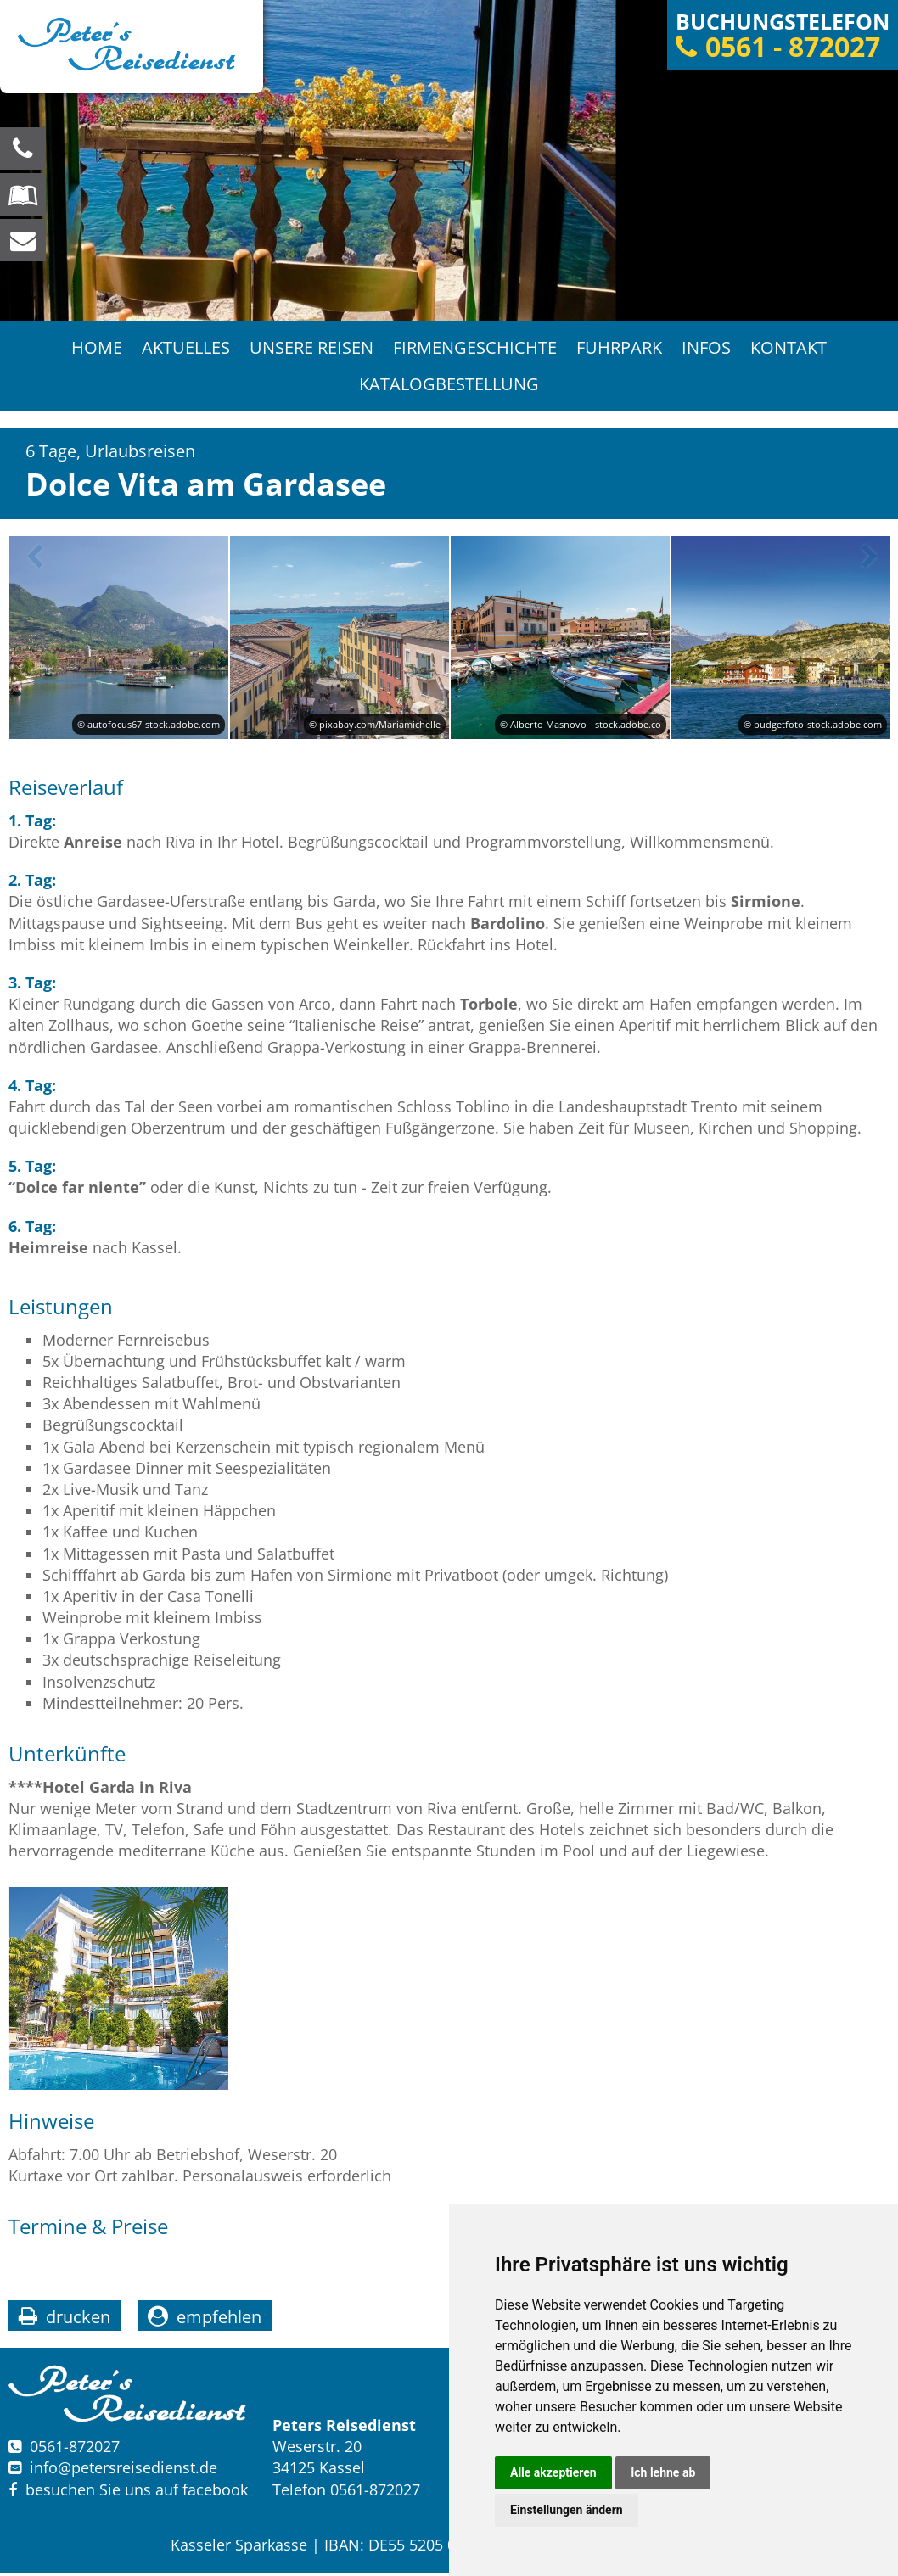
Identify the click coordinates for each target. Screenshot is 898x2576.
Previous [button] (31, 560)
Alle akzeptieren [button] (553, 2472)
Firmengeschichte (475, 348)
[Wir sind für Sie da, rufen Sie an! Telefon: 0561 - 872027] (23, 148)
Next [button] (867, 560)
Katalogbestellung (449, 386)
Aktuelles (184, 348)
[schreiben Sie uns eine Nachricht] (23, 240)
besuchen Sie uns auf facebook (128, 2493)
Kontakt (791, 348)
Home (94, 348)
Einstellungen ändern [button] (566, 2510)
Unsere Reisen (311, 348)
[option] (449, 160)
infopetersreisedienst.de (123, 2471)
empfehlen (219, 2320)
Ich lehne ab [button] (663, 2472)
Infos (707, 348)
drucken (78, 2320)
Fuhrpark (620, 348)
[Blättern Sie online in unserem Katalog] (23, 194)
